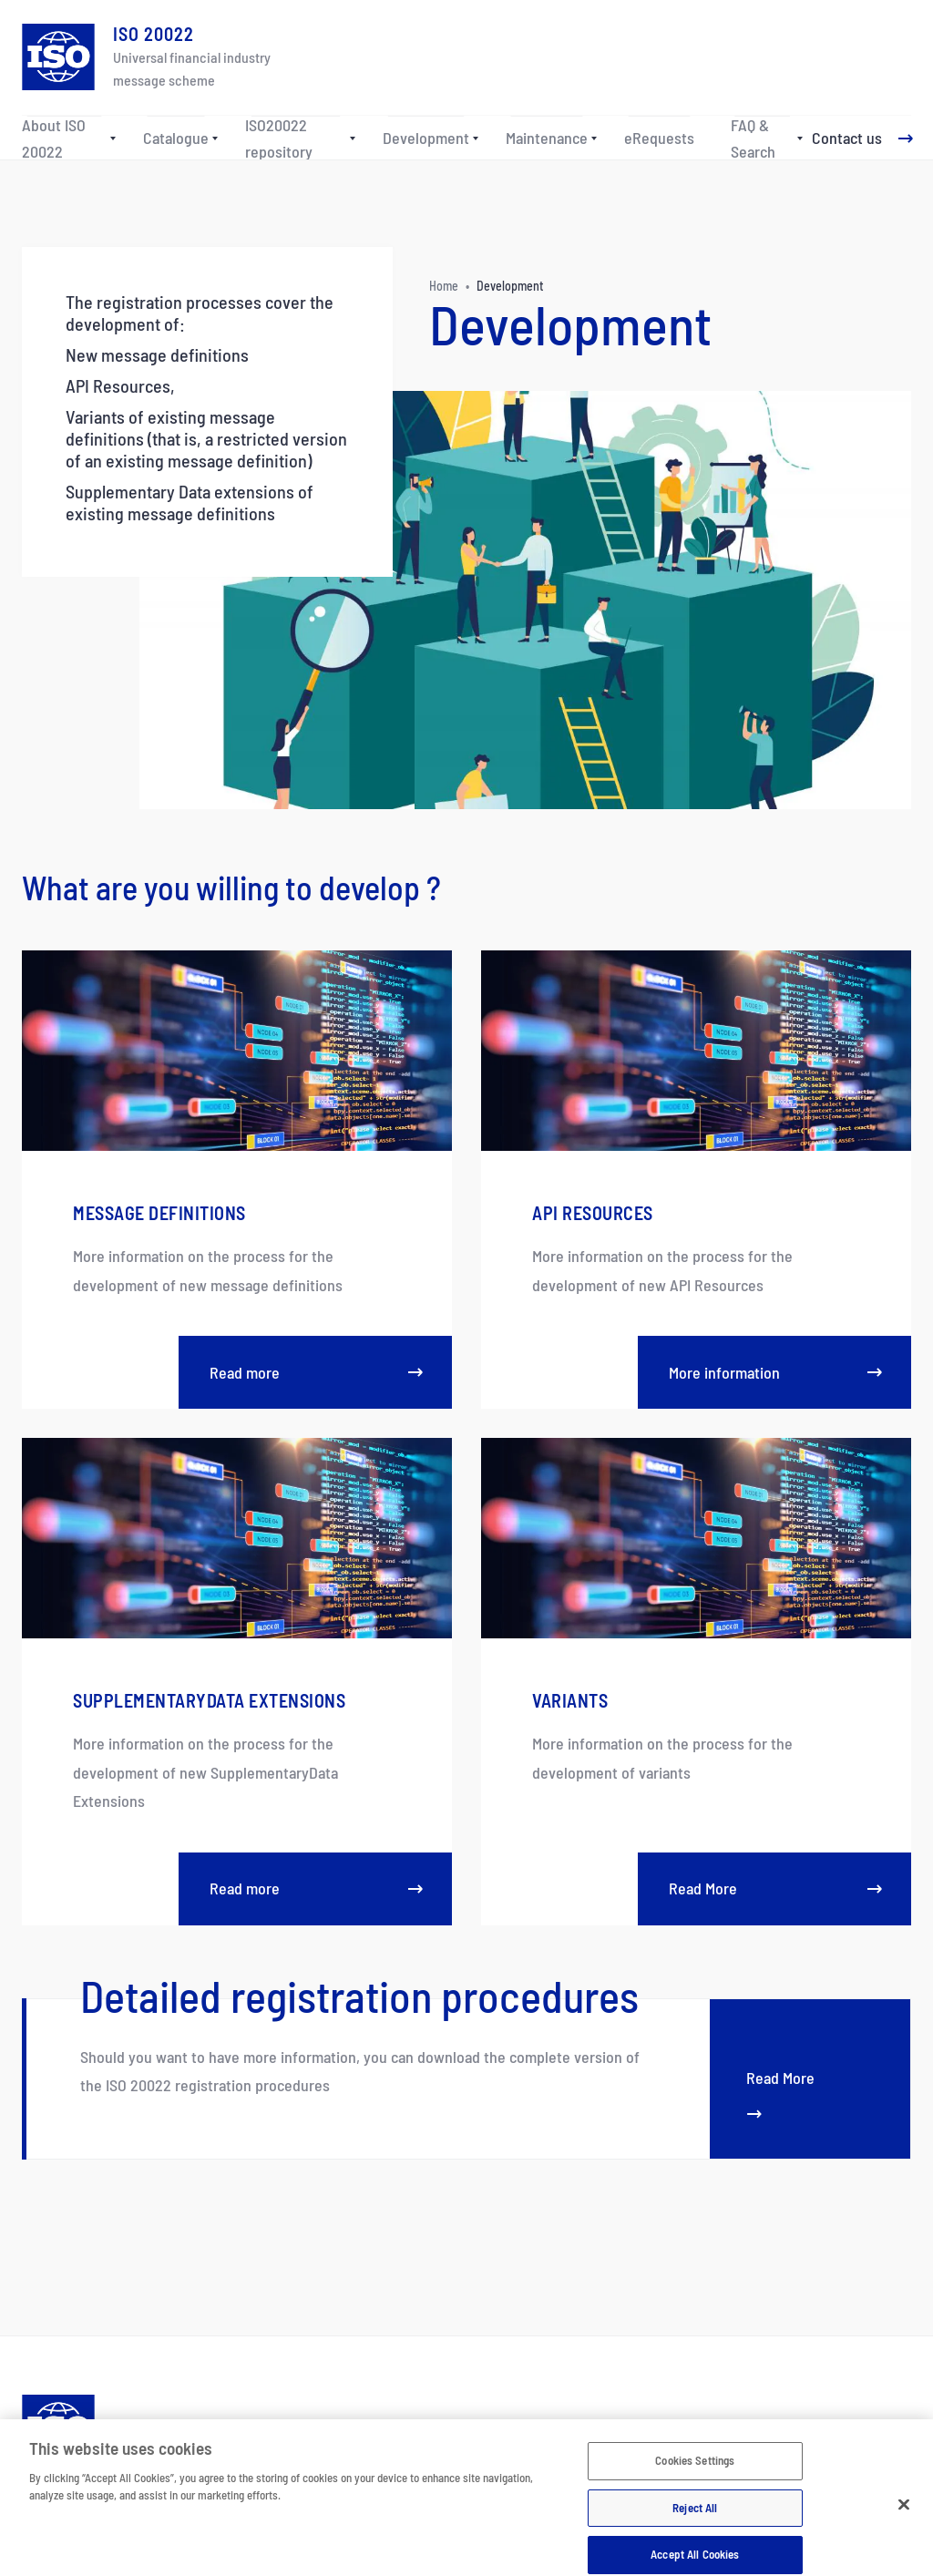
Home (443, 285)
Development (426, 138)
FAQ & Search (753, 138)
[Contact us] (861, 138)
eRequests (659, 138)
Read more (315, 1372)
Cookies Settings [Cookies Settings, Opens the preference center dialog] (694, 2474)
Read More (774, 1888)
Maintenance (547, 138)
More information (774, 1372)
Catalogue (176, 138)
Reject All (694, 2521)
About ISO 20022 (54, 138)
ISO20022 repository (279, 138)
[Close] (904, 2519)
